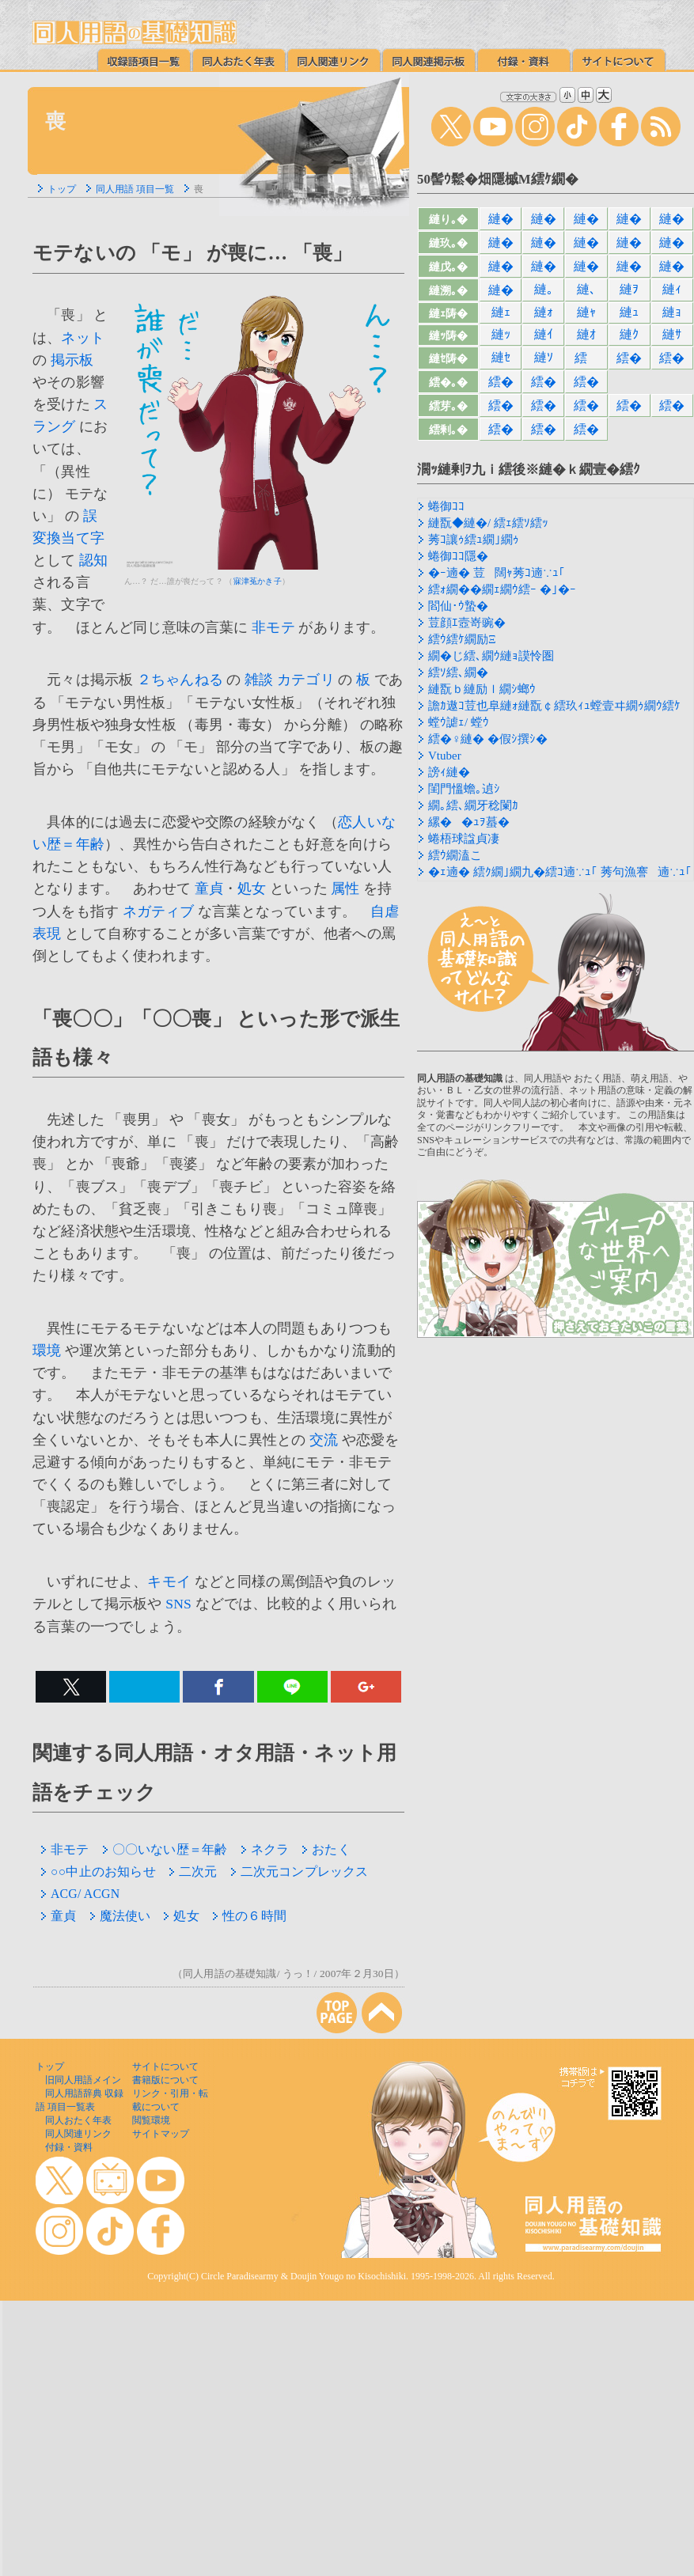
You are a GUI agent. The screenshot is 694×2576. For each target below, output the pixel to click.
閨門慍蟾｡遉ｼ (464, 788)
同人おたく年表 (78, 2120)
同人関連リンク (78, 2133)
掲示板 (72, 360)
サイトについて (165, 2066)
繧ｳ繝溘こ (455, 855)
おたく (326, 1849)
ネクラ (265, 1849)
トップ (61, 189)
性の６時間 (249, 1916)
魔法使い (120, 1916)
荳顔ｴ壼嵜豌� (467, 622)
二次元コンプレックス (299, 1871)
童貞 (209, 888)
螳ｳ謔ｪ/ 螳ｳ (458, 722)
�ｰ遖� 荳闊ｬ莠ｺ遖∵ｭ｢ (496, 572)
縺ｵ (586, 334)
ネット (82, 338)
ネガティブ (159, 911)
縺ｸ (629, 334)
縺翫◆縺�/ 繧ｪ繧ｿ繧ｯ (488, 523)
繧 (586, 358)
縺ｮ (671, 312)
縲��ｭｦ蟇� (469, 822)
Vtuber (444, 755)
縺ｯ (500, 334)
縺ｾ (500, 357)
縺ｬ (586, 312)
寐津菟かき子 (257, 581)
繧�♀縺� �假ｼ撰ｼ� (488, 739)
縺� (501, 218)
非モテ (273, 627)
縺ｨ (671, 289)
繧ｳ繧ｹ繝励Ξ (462, 639)
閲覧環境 (151, 2120)
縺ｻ (671, 334)
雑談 (259, 680)
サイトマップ (160, 2133)
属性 (345, 888)
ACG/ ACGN (79, 1893)
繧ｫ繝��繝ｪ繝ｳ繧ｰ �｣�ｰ (502, 589)
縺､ (586, 289)
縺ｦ (629, 289)
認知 (93, 560)
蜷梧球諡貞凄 (463, 838)
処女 (251, 888)
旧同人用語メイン (83, 2079)
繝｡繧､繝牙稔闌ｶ (473, 805)
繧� (629, 358)
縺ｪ (500, 312)
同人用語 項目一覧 (135, 189)
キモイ (169, 1581)
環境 (46, 1350)
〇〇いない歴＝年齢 (165, 1849)
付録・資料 (69, 2147)
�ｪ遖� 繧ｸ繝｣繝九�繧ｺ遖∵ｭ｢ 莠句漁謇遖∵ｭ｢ (560, 872)
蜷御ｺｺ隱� (458, 556)
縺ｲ (543, 334)
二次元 (193, 1871)
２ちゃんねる (180, 680)
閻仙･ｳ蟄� (458, 606)
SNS (178, 1604)
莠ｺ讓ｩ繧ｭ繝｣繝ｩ (473, 539)
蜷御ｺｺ (446, 506)
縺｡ (543, 289)
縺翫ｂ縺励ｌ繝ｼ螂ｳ (482, 689)
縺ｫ (543, 312)
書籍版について (165, 2079)
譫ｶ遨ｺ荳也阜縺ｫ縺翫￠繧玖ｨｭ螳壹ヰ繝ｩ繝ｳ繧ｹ (554, 705)
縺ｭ (629, 312)
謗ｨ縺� (449, 772)
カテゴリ (306, 680)
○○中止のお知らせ (98, 1871)
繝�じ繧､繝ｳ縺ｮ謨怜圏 (491, 656)
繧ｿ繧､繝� (458, 672)
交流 (323, 1440)
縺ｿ (543, 357)
